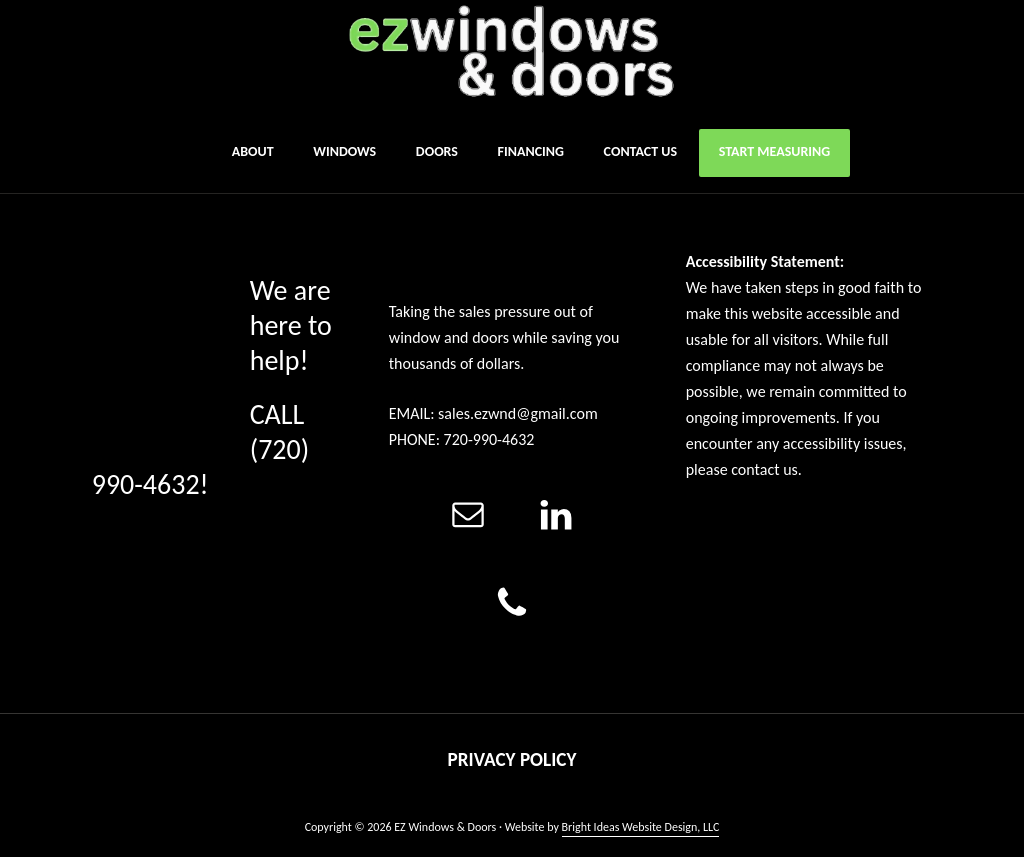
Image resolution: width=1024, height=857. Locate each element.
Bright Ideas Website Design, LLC (641, 827)
